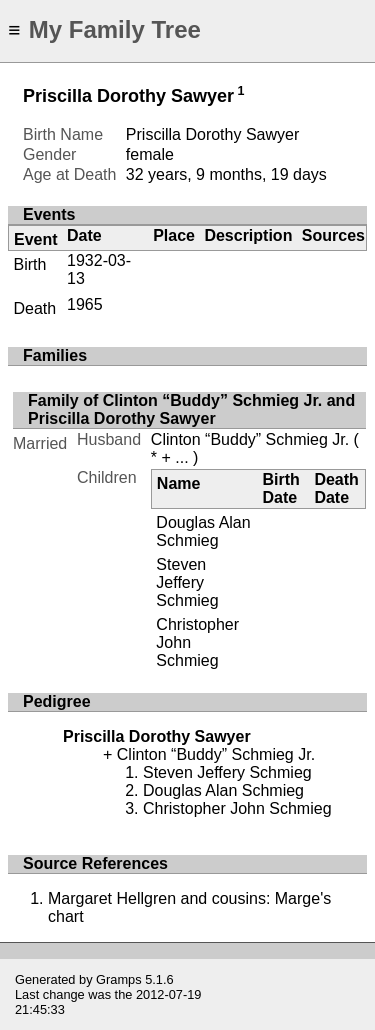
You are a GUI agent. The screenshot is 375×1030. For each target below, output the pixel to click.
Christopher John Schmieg (237, 808)
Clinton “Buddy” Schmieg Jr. (250, 439)
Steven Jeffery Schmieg (187, 582)
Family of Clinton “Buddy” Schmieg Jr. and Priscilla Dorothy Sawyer (191, 409)
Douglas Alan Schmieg (203, 531)
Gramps (119, 979)
